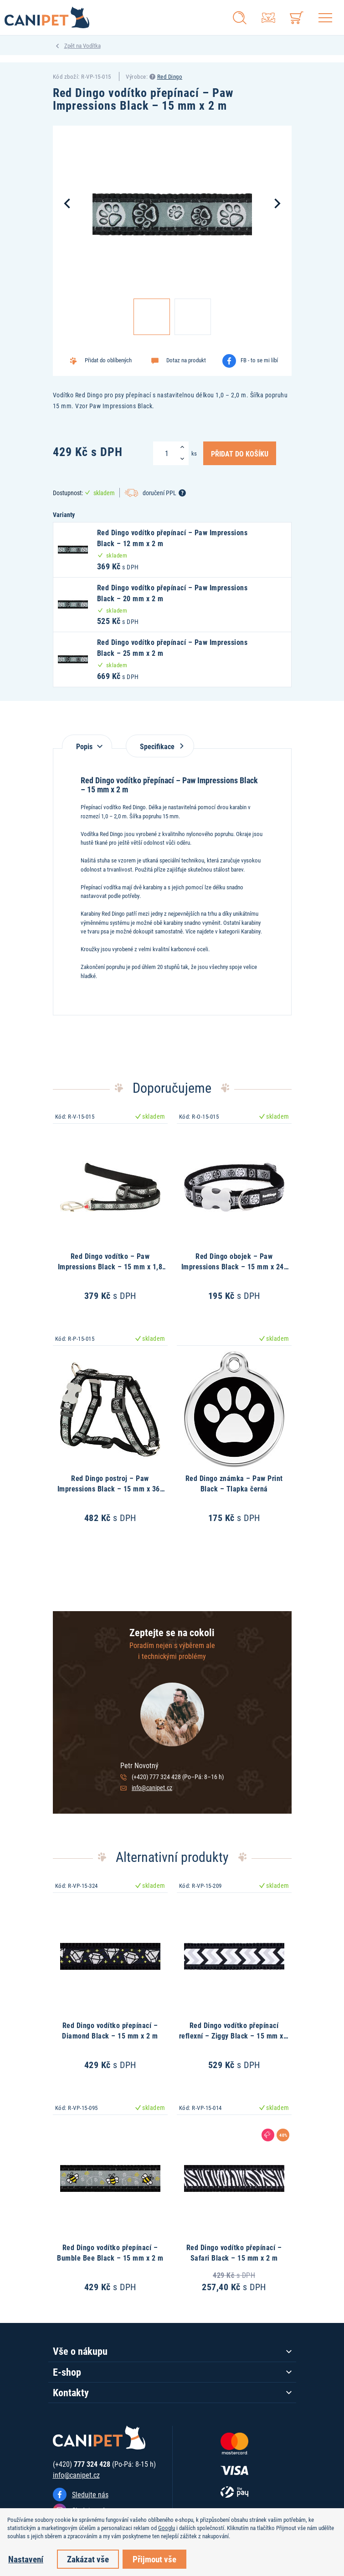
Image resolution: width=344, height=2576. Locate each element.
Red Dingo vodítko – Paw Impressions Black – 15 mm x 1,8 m (110, 1266)
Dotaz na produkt (186, 360)
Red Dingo (170, 76)
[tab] (87, 742)
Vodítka (92, 45)
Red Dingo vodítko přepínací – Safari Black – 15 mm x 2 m (234, 2252)
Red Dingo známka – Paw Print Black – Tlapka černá (234, 1483)
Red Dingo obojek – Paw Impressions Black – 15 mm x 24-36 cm (234, 1266)
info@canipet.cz (152, 1787)
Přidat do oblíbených (108, 360)
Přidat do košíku (239, 453)
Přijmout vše (154, 2559)
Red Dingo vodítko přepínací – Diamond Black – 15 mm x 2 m (110, 2030)
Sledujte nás (90, 2494)
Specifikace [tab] (160, 746)
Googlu (166, 2528)
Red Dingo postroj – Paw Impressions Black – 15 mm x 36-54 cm (110, 1488)
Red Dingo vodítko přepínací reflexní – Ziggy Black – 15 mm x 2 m (234, 2035)
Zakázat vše (88, 2559)
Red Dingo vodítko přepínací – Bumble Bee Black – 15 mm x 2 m (110, 2252)
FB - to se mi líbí (259, 360)
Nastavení (25, 2559)
